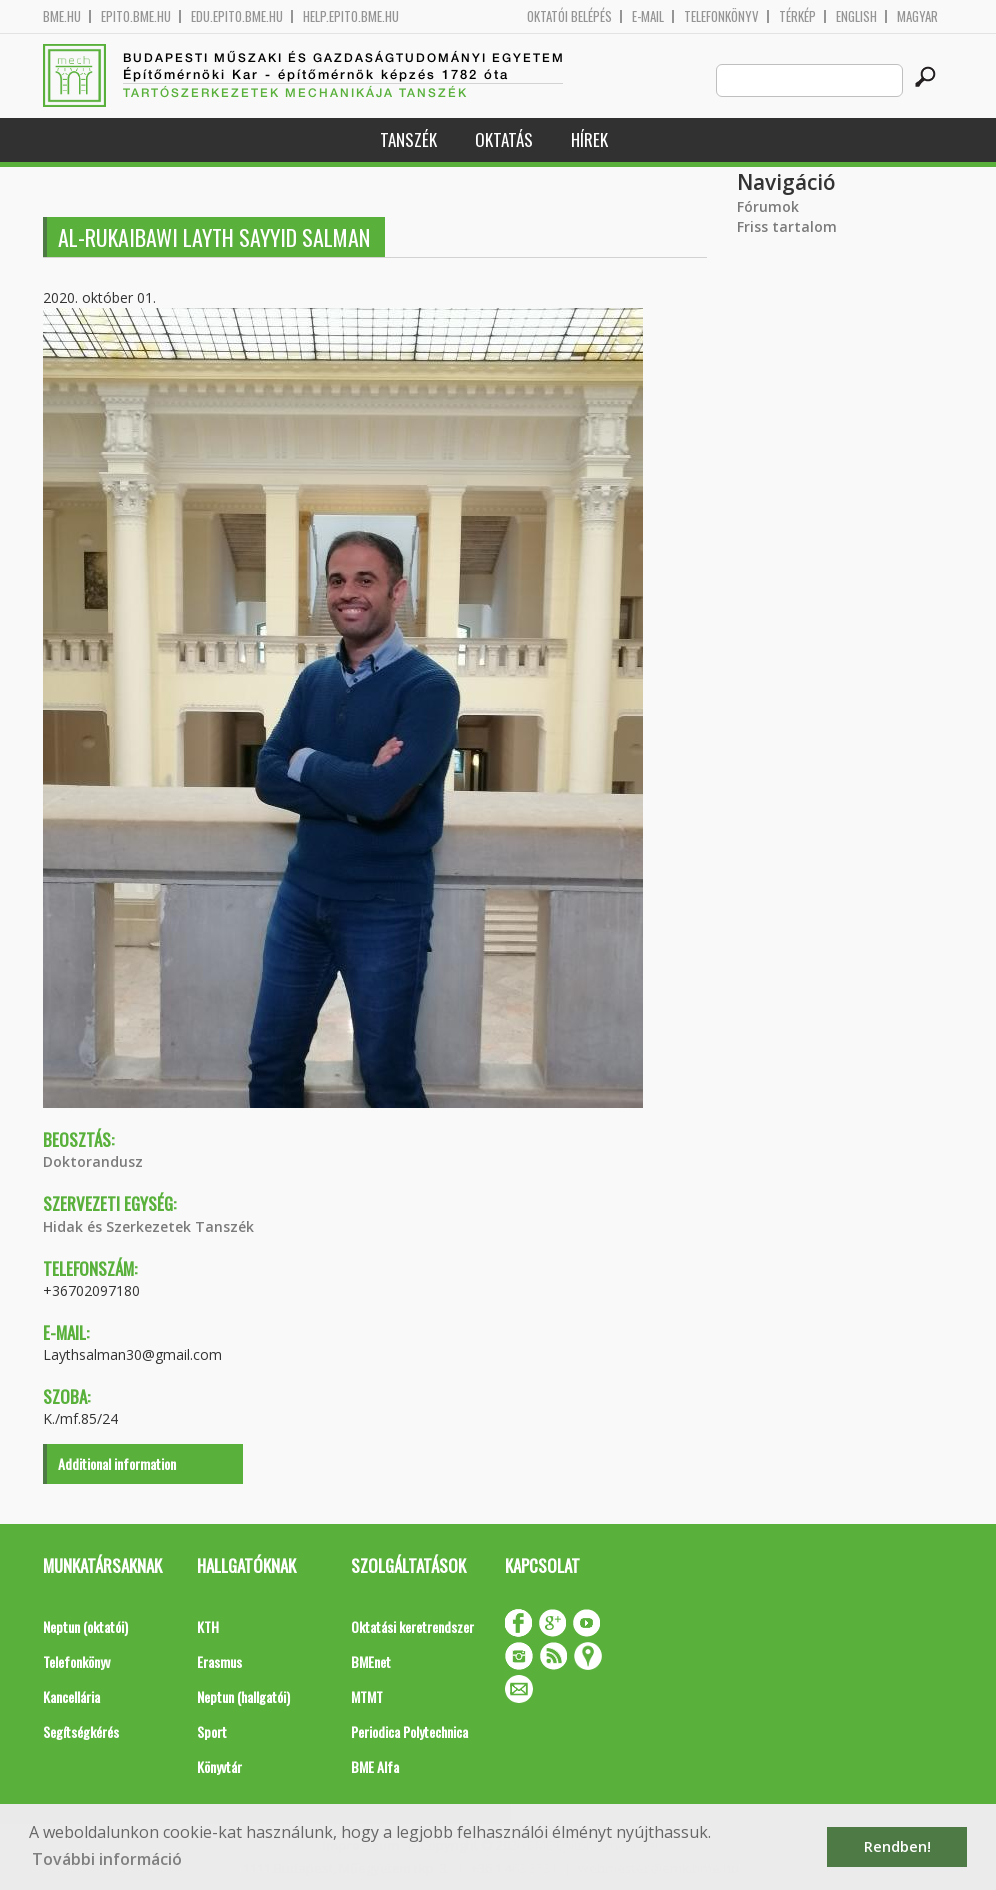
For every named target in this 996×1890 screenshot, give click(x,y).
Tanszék (408, 139)
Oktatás (504, 139)
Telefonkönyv (721, 16)
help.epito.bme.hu (351, 16)
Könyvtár (219, 1766)
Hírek (589, 139)
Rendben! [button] (897, 1846)
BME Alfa (375, 1766)
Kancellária (71, 1696)
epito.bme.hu (136, 16)
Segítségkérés (81, 1731)
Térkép (797, 16)
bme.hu (62, 16)
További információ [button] (107, 1859)
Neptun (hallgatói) (243, 1696)
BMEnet (371, 1661)
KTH (208, 1626)
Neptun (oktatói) (85, 1626)
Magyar (917, 16)
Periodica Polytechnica (409, 1731)
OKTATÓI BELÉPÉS (569, 16)
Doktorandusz (93, 1161)
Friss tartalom (787, 226)
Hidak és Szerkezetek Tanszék (148, 1226)
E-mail (648, 16)
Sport (212, 1731)
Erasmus (219, 1661)
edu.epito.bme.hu (237, 16)
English (856, 16)
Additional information (117, 1463)
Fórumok (768, 206)
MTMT (367, 1696)
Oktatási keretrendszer (412, 1626)
